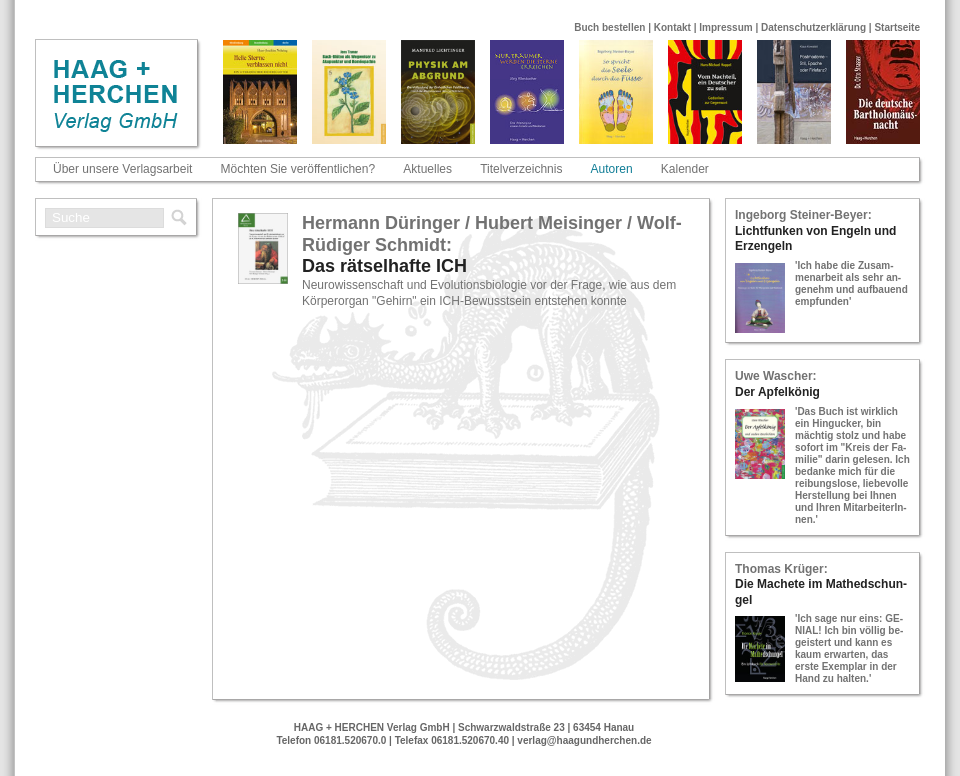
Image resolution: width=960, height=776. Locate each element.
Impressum (725, 27)
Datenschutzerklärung (813, 27)
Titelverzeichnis (521, 169)
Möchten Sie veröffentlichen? (298, 169)
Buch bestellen (609, 27)
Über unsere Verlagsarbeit (122, 169)
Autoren (612, 169)
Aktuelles (427, 169)
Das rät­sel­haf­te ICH (384, 266)
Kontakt (672, 27)
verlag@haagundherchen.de (584, 740)
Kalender (685, 169)
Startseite (897, 27)
